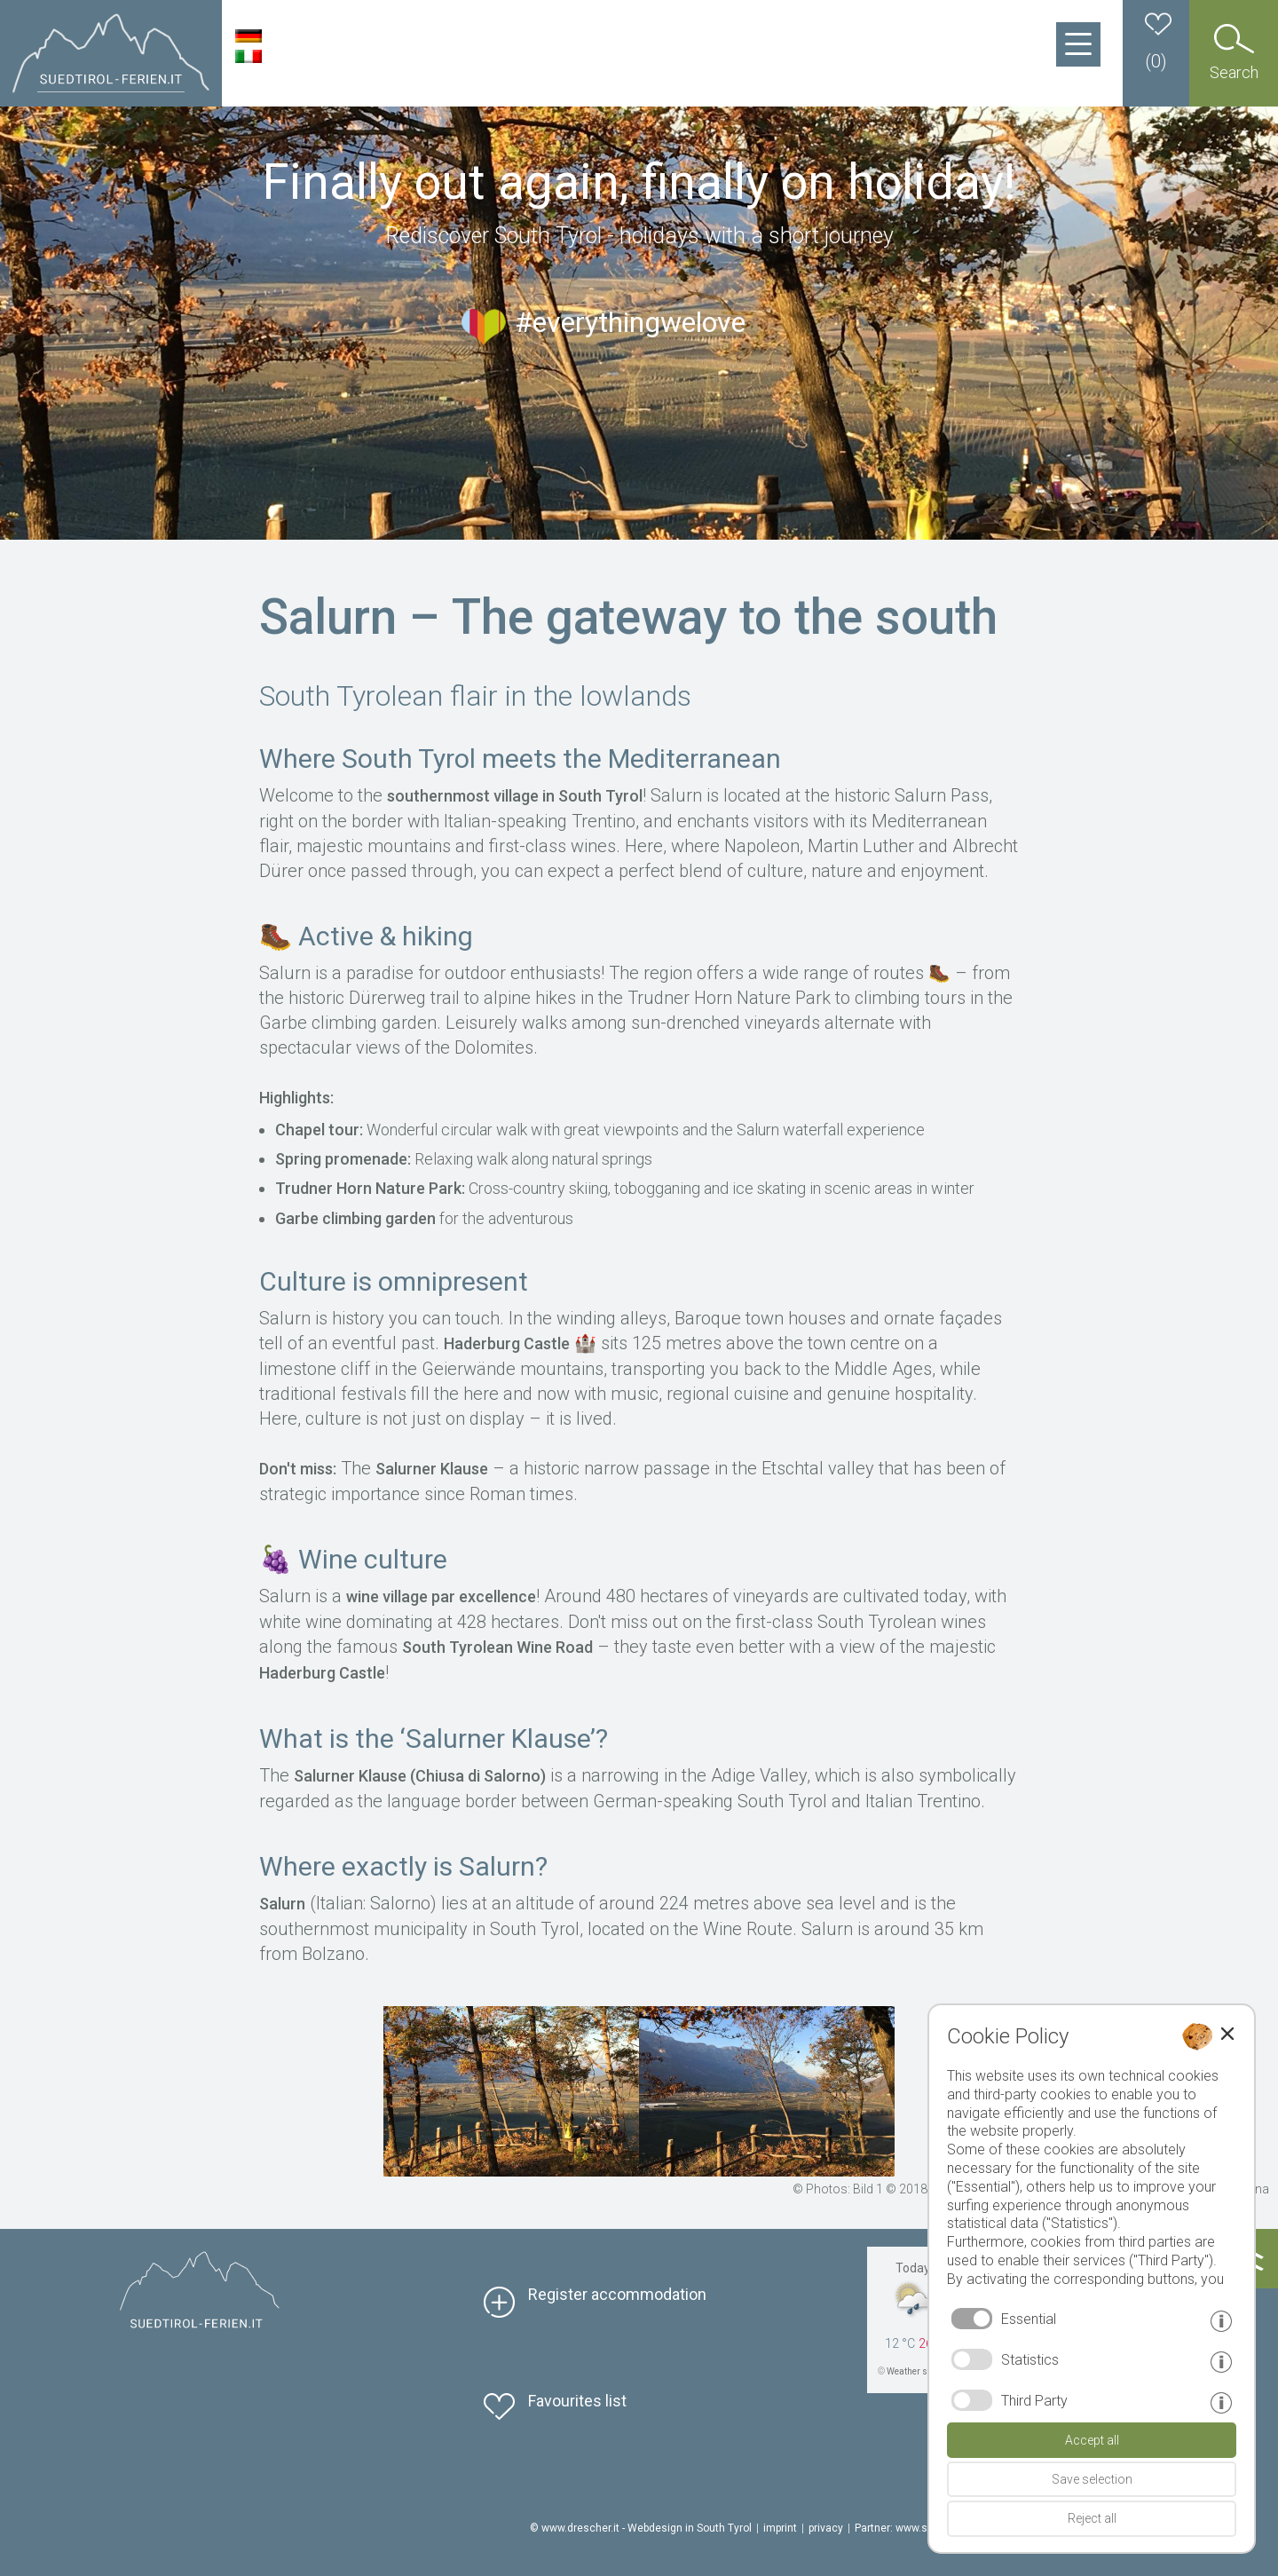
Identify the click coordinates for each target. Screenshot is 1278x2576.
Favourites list (577, 2400)
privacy (826, 2528)
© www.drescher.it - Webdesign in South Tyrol (641, 2528)
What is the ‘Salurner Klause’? (433, 1738)
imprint (780, 2528)
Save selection (1092, 2479)
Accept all (1092, 2440)
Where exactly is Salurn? (403, 1866)
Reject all (1092, 2518)
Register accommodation (617, 2294)
